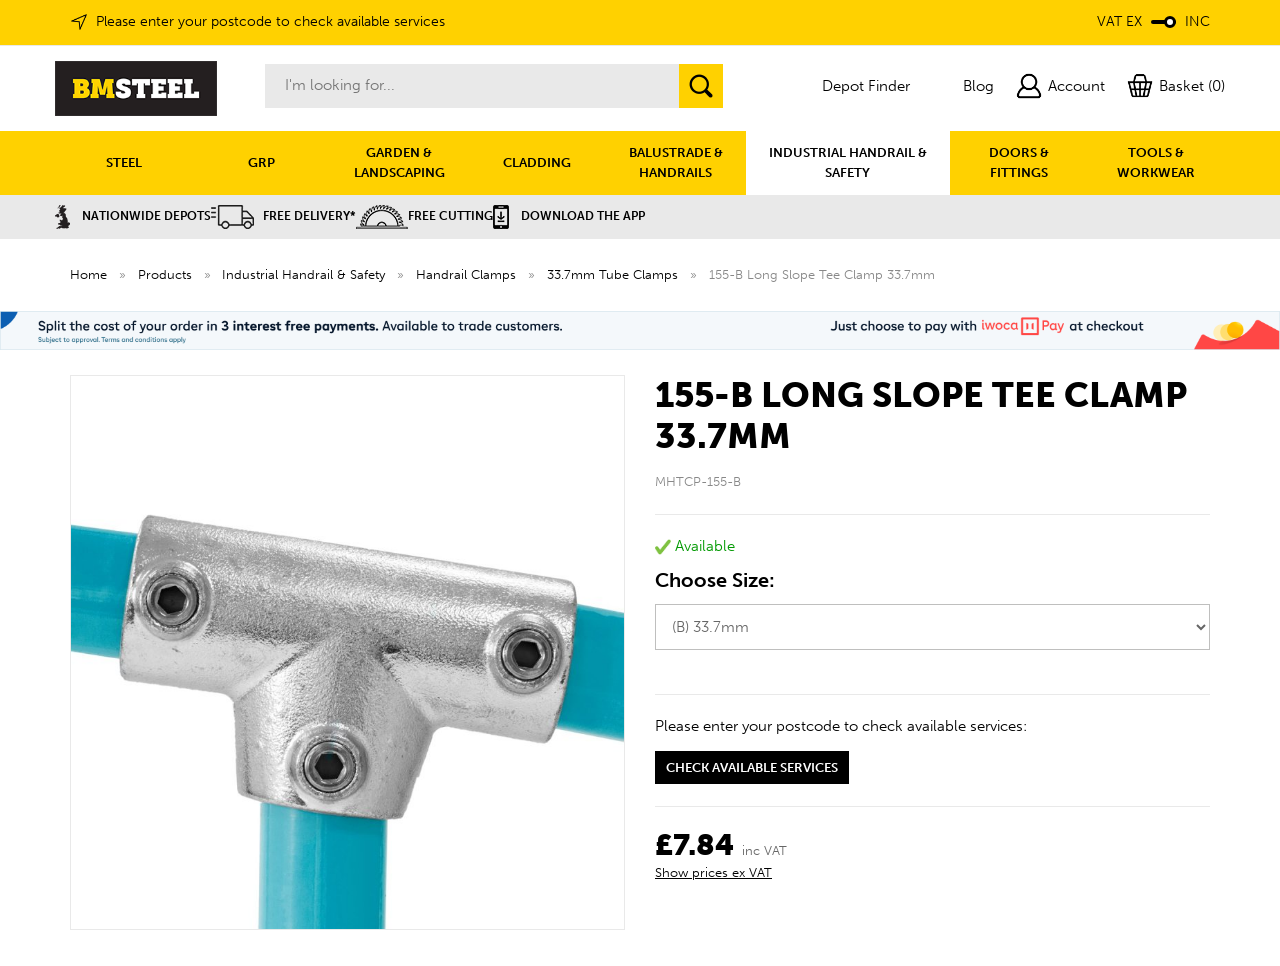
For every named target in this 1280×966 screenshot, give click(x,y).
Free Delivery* (283, 216)
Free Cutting (424, 216)
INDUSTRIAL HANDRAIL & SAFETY (848, 162)
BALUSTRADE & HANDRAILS (676, 162)
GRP (261, 162)
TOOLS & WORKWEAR (1156, 162)
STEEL (124, 162)
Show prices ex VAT (713, 872)
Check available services (752, 767)
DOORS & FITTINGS (1019, 162)
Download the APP (569, 216)
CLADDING (537, 162)
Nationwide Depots (133, 216)
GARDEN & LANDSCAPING (399, 162)
